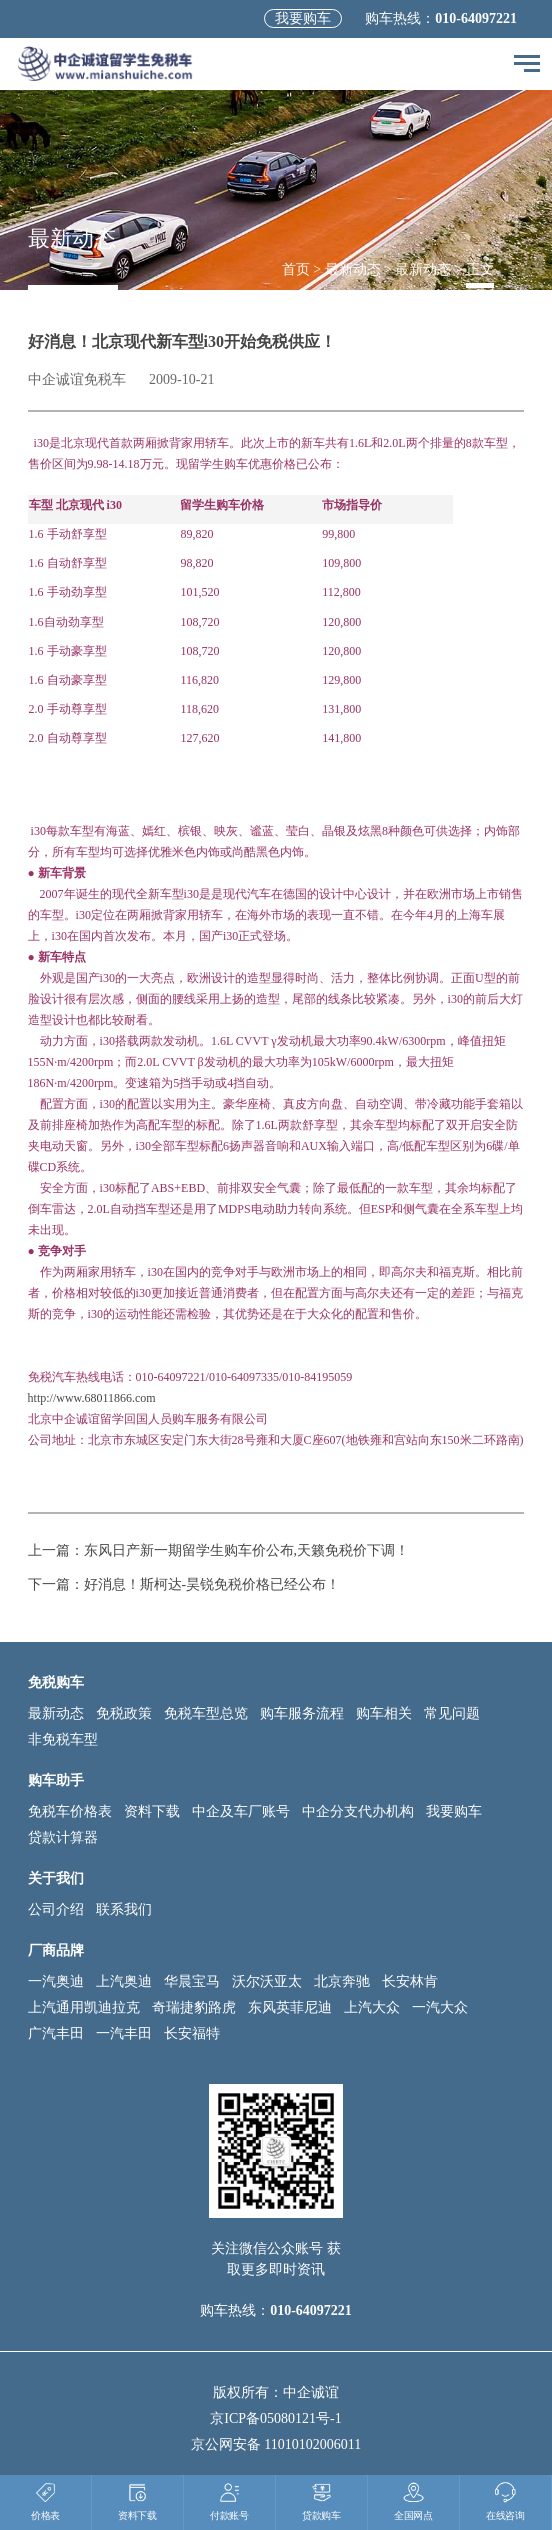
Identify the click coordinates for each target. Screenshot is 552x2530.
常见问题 (452, 1713)
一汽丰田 (124, 2033)
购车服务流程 (302, 1713)
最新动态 (353, 269)
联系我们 (124, 1909)
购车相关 (384, 1713)
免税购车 (56, 1682)
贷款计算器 (63, 1837)
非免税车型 (63, 1739)
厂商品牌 (56, 1950)
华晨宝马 (192, 1981)
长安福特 (192, 2033)
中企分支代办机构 (358, 1811)
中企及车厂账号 (241, 1811)
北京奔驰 (342, 1981)
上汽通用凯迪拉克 (84, 2007)
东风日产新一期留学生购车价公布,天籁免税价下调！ (247, 1550)
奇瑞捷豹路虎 (194, 2007)
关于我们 (56, 1878)
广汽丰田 (56, 2033)
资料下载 (152, 1811)
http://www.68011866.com (92, 1398)
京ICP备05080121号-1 (275, 2418)
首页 (296, 269)
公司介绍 (56, 1909)
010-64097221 (476, 18)
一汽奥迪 (56, 1981)
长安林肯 (410, 1981)
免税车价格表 (70, 1811)
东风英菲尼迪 (290, 2007)
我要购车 (303, 18)
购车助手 (56, 1780)
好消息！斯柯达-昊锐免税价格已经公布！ (212, 1584)
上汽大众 (372, 2007)
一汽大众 (440, 2007)
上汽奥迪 (124, 1981)
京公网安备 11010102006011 (276, 2444)
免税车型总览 (206, 1713)
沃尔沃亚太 (267, 1981)
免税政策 (124, 1713)
